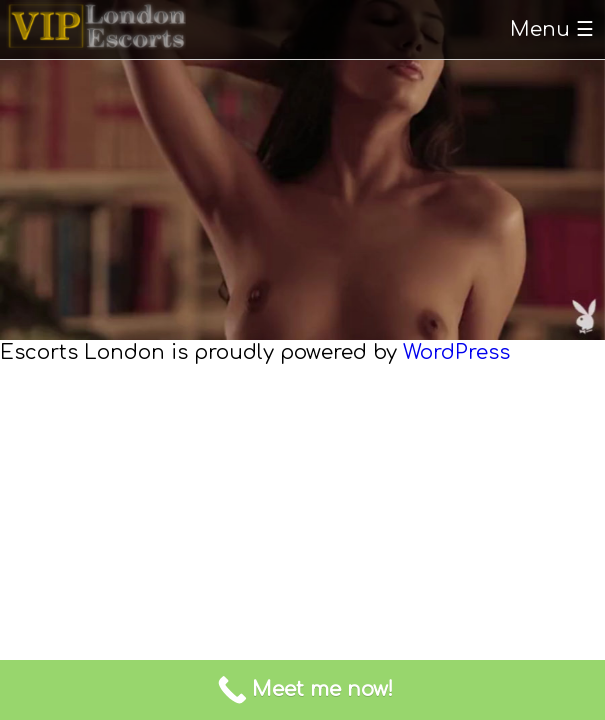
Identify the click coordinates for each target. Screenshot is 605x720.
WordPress (456, 352)
